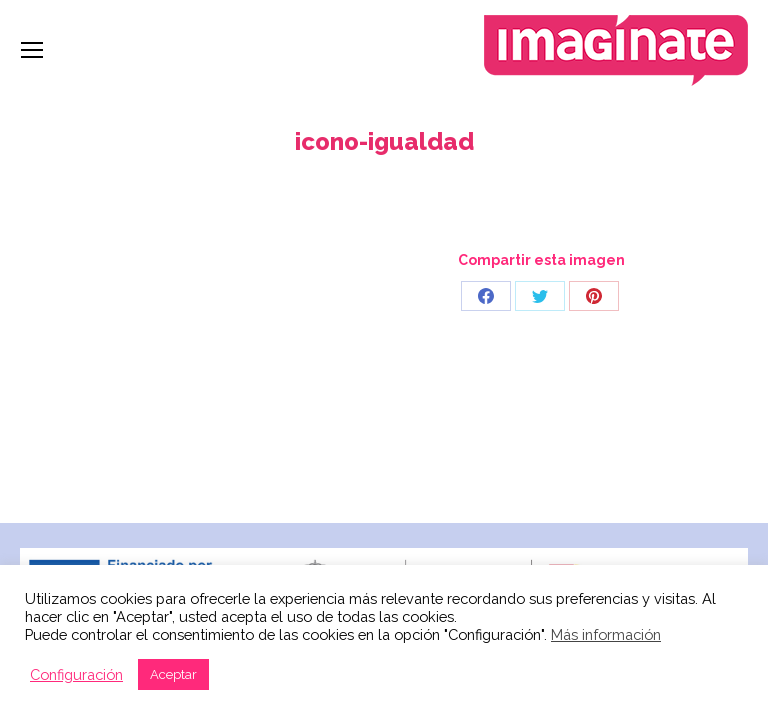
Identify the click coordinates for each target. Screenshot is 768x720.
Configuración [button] (76, 674)
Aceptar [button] (173, 674)
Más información (606, 634)
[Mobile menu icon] (32, 50)
